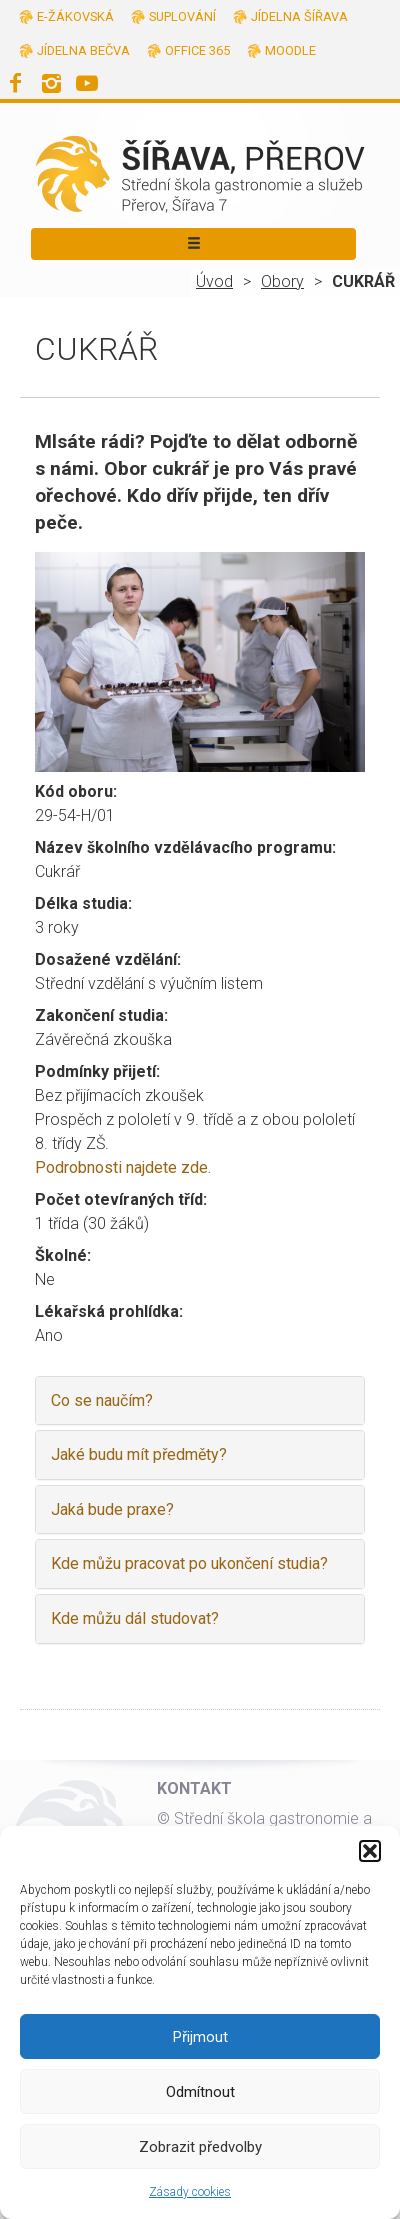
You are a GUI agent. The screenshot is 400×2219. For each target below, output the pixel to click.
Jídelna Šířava (299, 16)
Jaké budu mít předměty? (139, 1454)
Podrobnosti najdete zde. (123, 1167)
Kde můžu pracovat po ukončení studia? (189, 1563)
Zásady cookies (190, 2192)
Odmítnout (200, 2092)
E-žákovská (75, 16)
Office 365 (197, 50)
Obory (282, 281)
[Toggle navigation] (193, 244)
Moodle (290, 50)
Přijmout (200, 2037)
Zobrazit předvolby (200, 2147)
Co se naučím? (102, 1400)
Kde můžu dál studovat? (135, 1618)
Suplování (182, 16)
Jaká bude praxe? (112, 1509)
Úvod (214, 281)
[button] (370, 1851)
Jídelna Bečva (83, 50)
